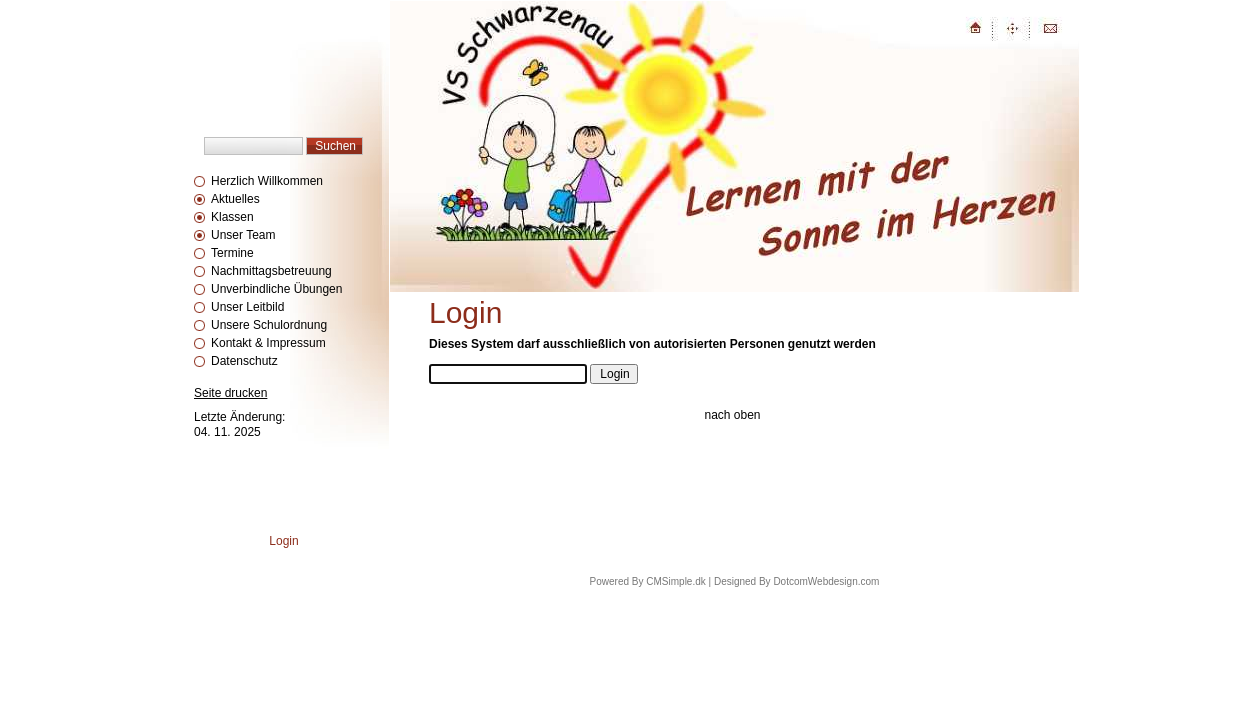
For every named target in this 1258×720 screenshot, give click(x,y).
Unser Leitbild (247, 307)
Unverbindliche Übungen (276, 289)
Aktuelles (235, 199)
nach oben (732, 415)
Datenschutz (244, 361)
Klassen (232, 217)
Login (283, 541)
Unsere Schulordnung (269, 325)
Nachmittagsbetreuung (271, 271)
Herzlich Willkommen (267, 181)
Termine (232, 253)
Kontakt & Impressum (268, 343)
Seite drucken (230, 393)
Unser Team (243, 235)
